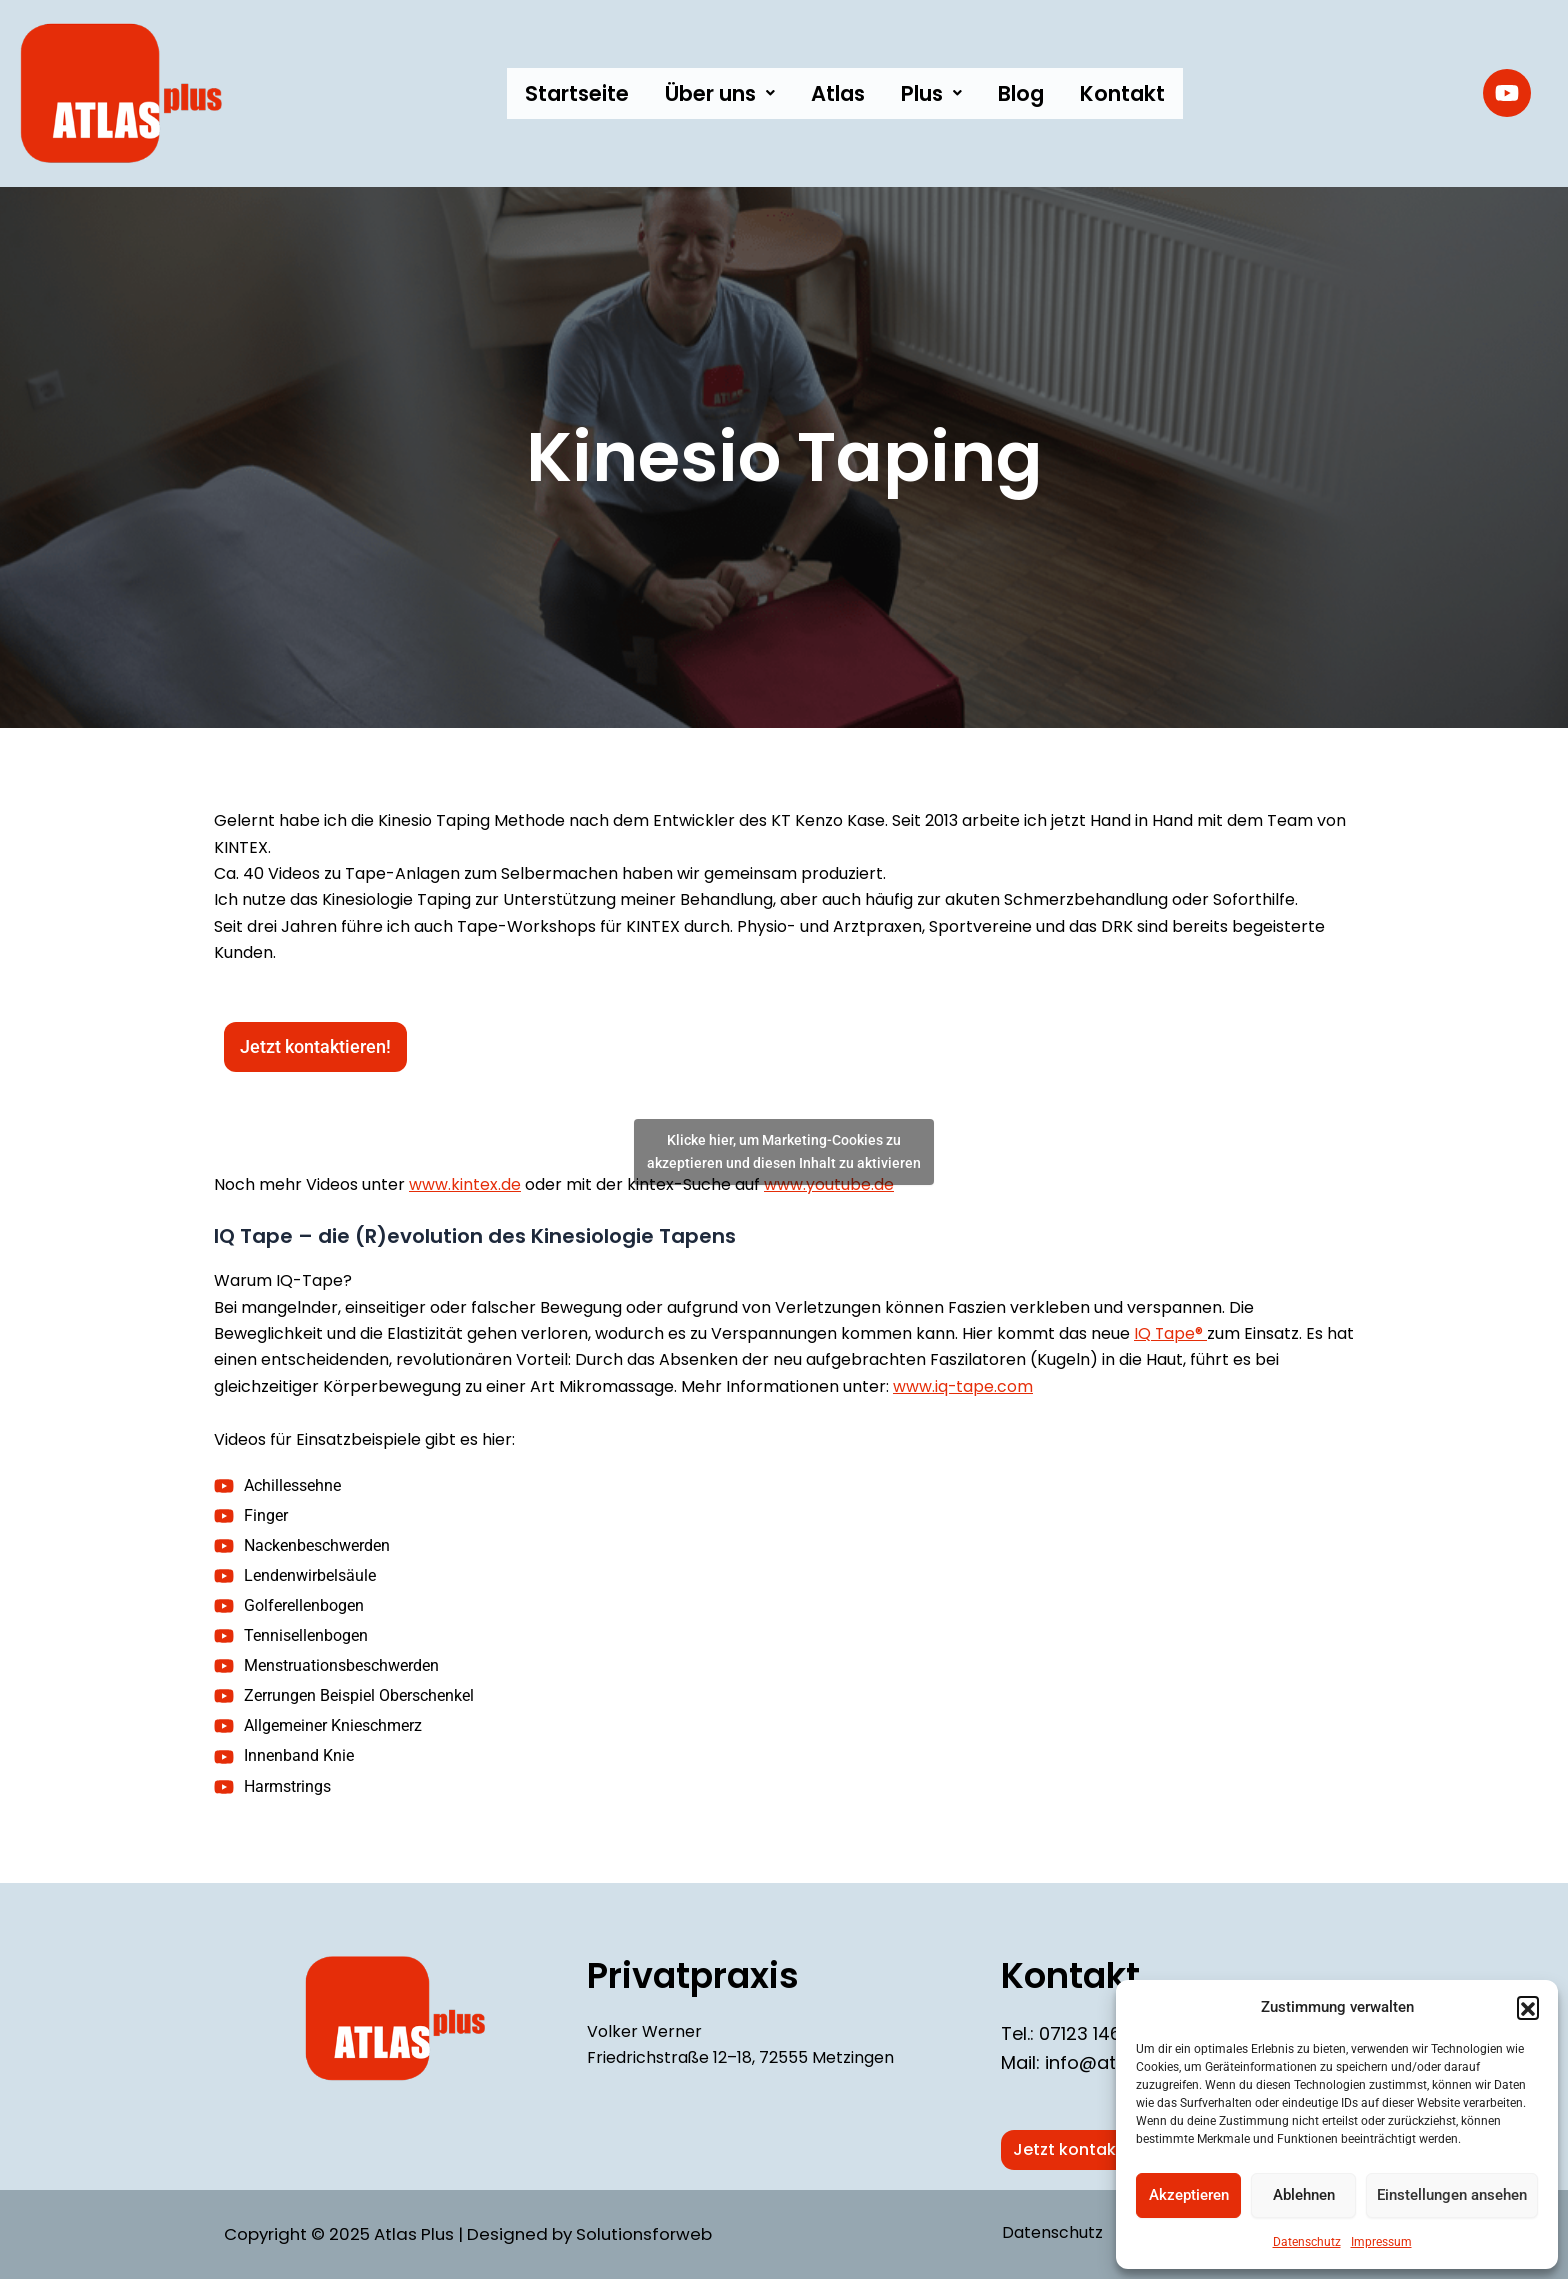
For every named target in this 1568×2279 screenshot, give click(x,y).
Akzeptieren (1189, 2195)
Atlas (838, 93)
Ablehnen (1304, 2195)
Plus (931, 93)
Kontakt (1122, 93)
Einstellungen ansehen (1452, 2195)
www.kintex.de (465, 1184)
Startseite (577, 93)
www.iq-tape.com (963, 1386)
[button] (1528, 2007)
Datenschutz (1307, 2242)
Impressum (1381, 2242)
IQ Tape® (1171, 1333)
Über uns (720, 93)
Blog (1021, 93)
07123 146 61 (1090, 2033)
